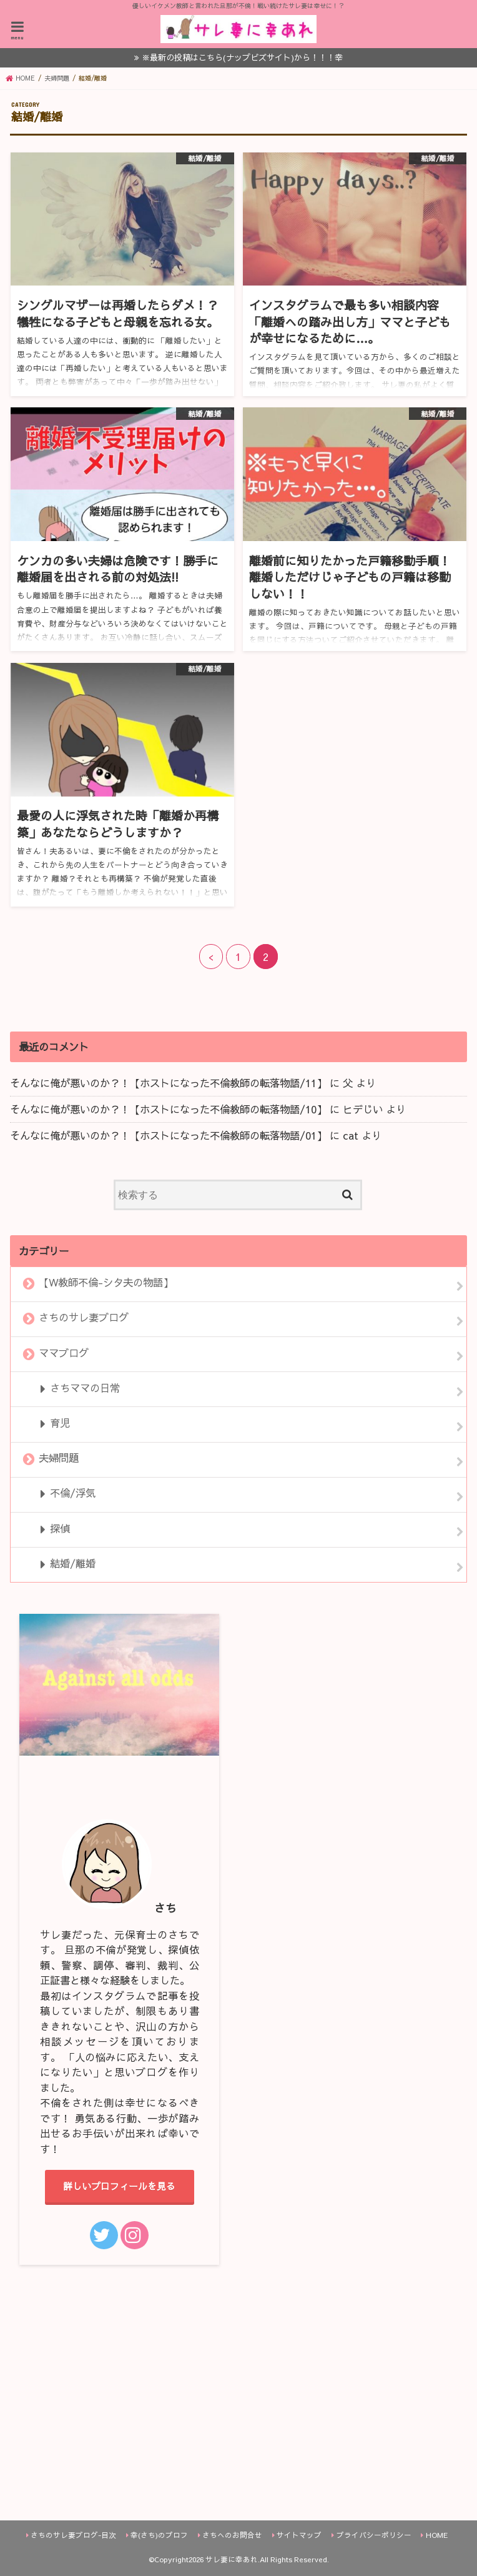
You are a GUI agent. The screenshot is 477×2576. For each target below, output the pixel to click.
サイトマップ (299, 2535)
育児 (60, 1423)
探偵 (60, 1528)
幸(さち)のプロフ (159, 2535)
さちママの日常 (85, 1388)
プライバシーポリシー (374, 2535)
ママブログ (64, 1353)
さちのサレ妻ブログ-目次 (73, 2535)
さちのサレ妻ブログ (84, 1318)
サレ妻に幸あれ (231, 2559)
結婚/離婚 (73, 1563)
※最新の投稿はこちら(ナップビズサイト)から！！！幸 (242, 57)
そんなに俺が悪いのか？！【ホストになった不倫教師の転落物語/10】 (168, 1109)
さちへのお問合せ (232, 2535)
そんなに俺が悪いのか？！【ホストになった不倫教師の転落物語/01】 (168, 1135)
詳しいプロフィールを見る (119, 2186)
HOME (437, 2535)
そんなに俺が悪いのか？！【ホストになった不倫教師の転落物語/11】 (168, 1083)
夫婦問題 (59, 1458)
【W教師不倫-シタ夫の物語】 (106, 1283)
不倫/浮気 (73, 1493)
